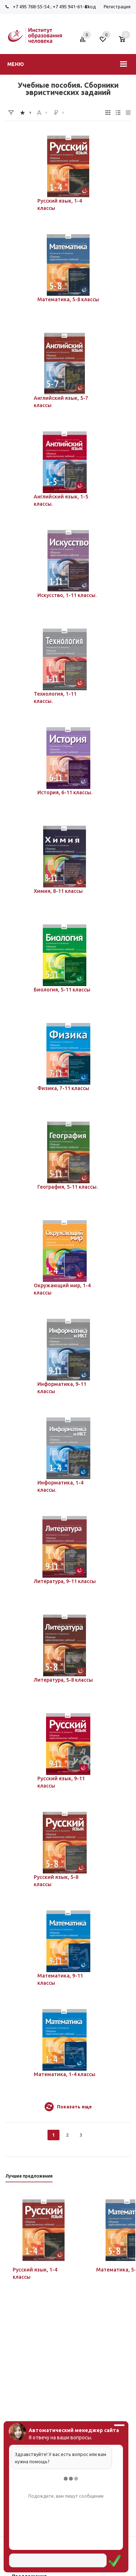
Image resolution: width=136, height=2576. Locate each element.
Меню (15, 64)
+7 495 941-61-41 (71, 6)
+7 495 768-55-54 (31, 6)
